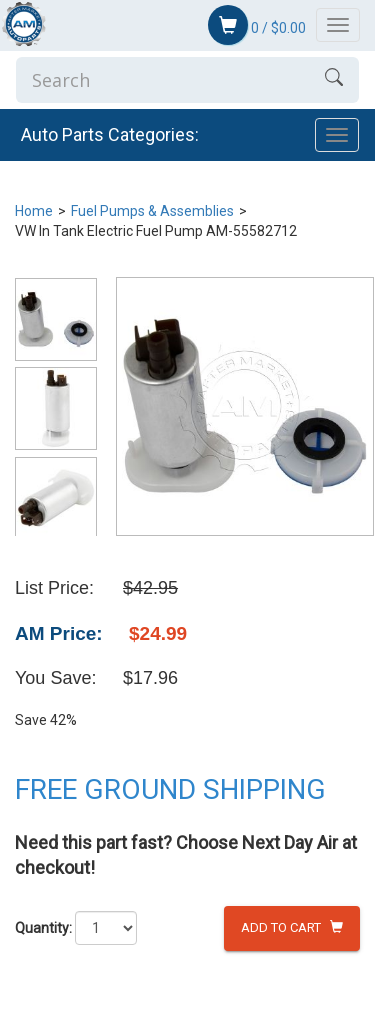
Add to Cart (292, 927)
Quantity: (43, 928)
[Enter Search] (162, 80)
